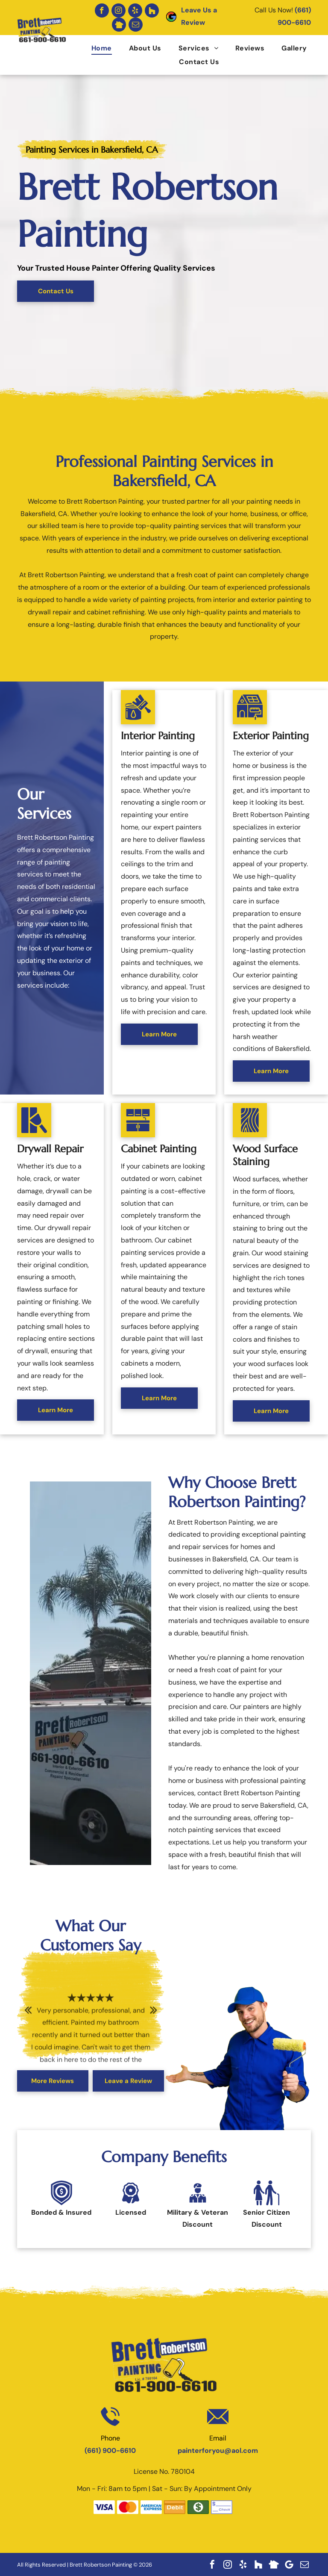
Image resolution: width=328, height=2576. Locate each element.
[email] (136, 25)
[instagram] (118, 10)
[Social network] (152, 10)
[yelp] (135, 10)
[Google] (289, 2564)
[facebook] (102, 10)
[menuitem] (93, 48)
